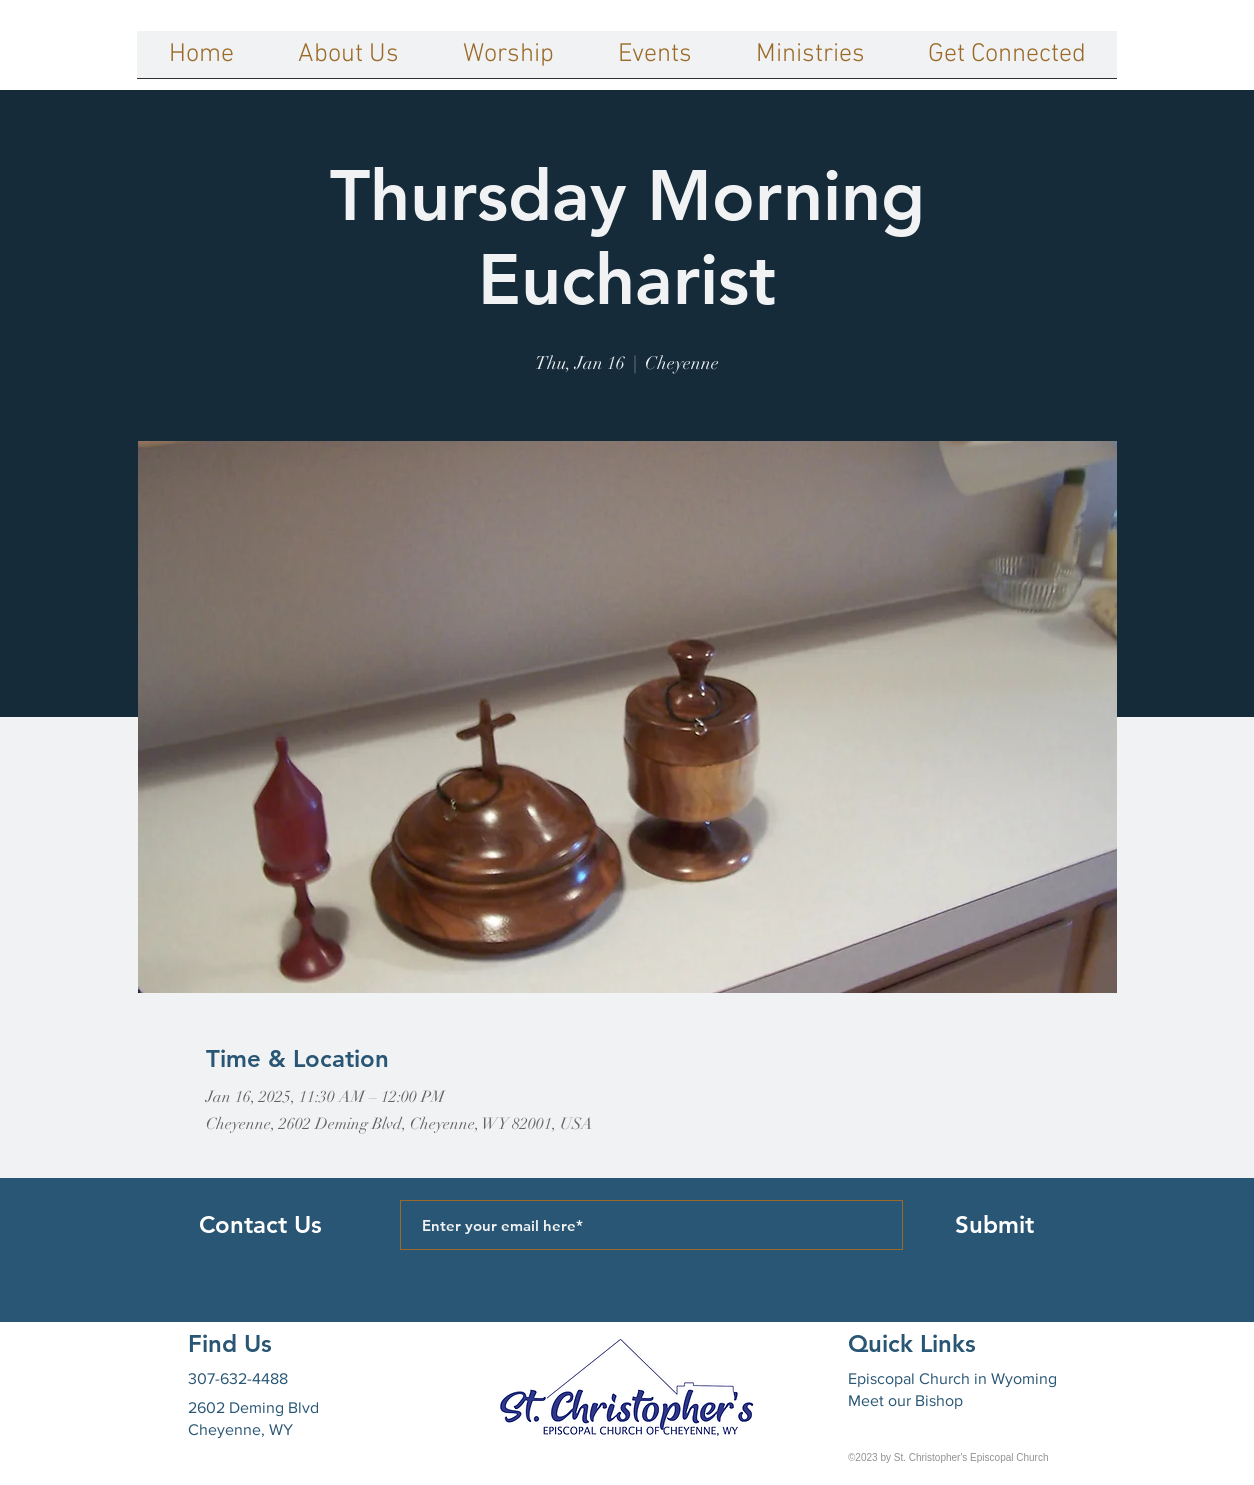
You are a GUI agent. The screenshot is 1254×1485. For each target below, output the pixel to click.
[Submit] (994, 1225)
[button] (348, 61)
